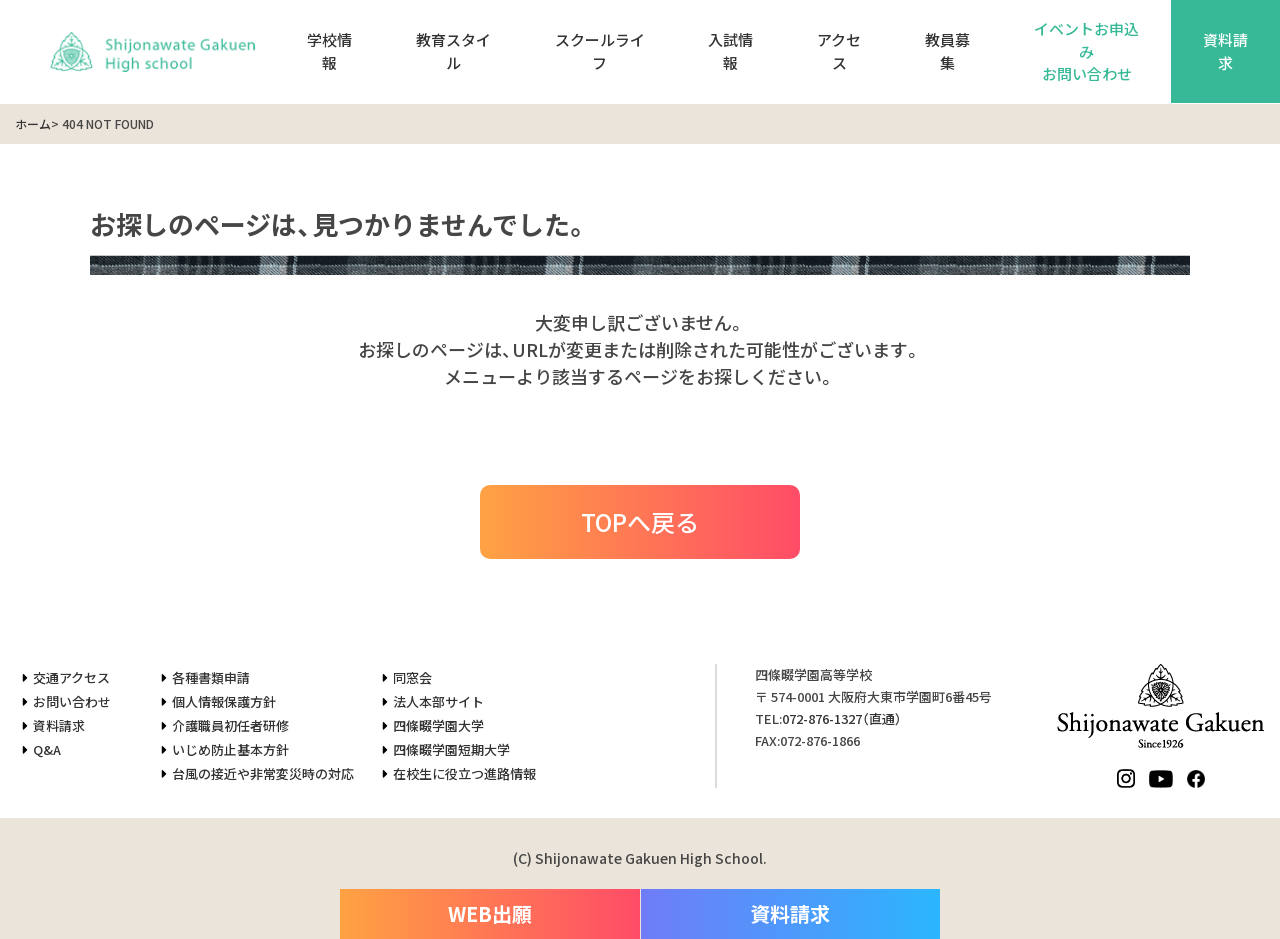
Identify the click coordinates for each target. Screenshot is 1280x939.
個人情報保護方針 (224, 701)
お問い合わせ (72, 701)
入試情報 (730, 51)
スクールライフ (600, 51)
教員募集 (947, 51)
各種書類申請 (211, 677)
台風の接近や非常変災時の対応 (263, 773)
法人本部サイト (438, 701)
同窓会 (412, 677)
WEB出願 (490, 913)
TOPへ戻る (640, 521)
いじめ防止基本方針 (230, 749)
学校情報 (329, 51)
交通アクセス (71, 677)
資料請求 (59, 725)
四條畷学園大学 (438, 725)
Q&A (47, 749)
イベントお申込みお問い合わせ (1086, 51)
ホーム (33, 123)
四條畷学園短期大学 (451, 749)
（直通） (842, 718)
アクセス (839, 51)
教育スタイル (453, 51)
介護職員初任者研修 (230, 725)
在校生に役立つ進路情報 (464, 773)
